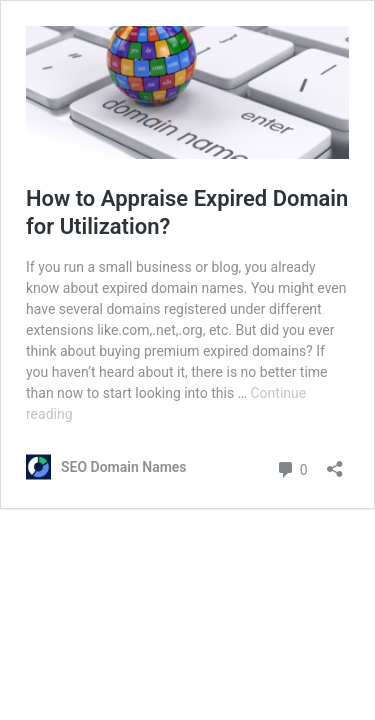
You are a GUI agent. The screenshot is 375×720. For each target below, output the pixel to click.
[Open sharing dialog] (335, 462)
